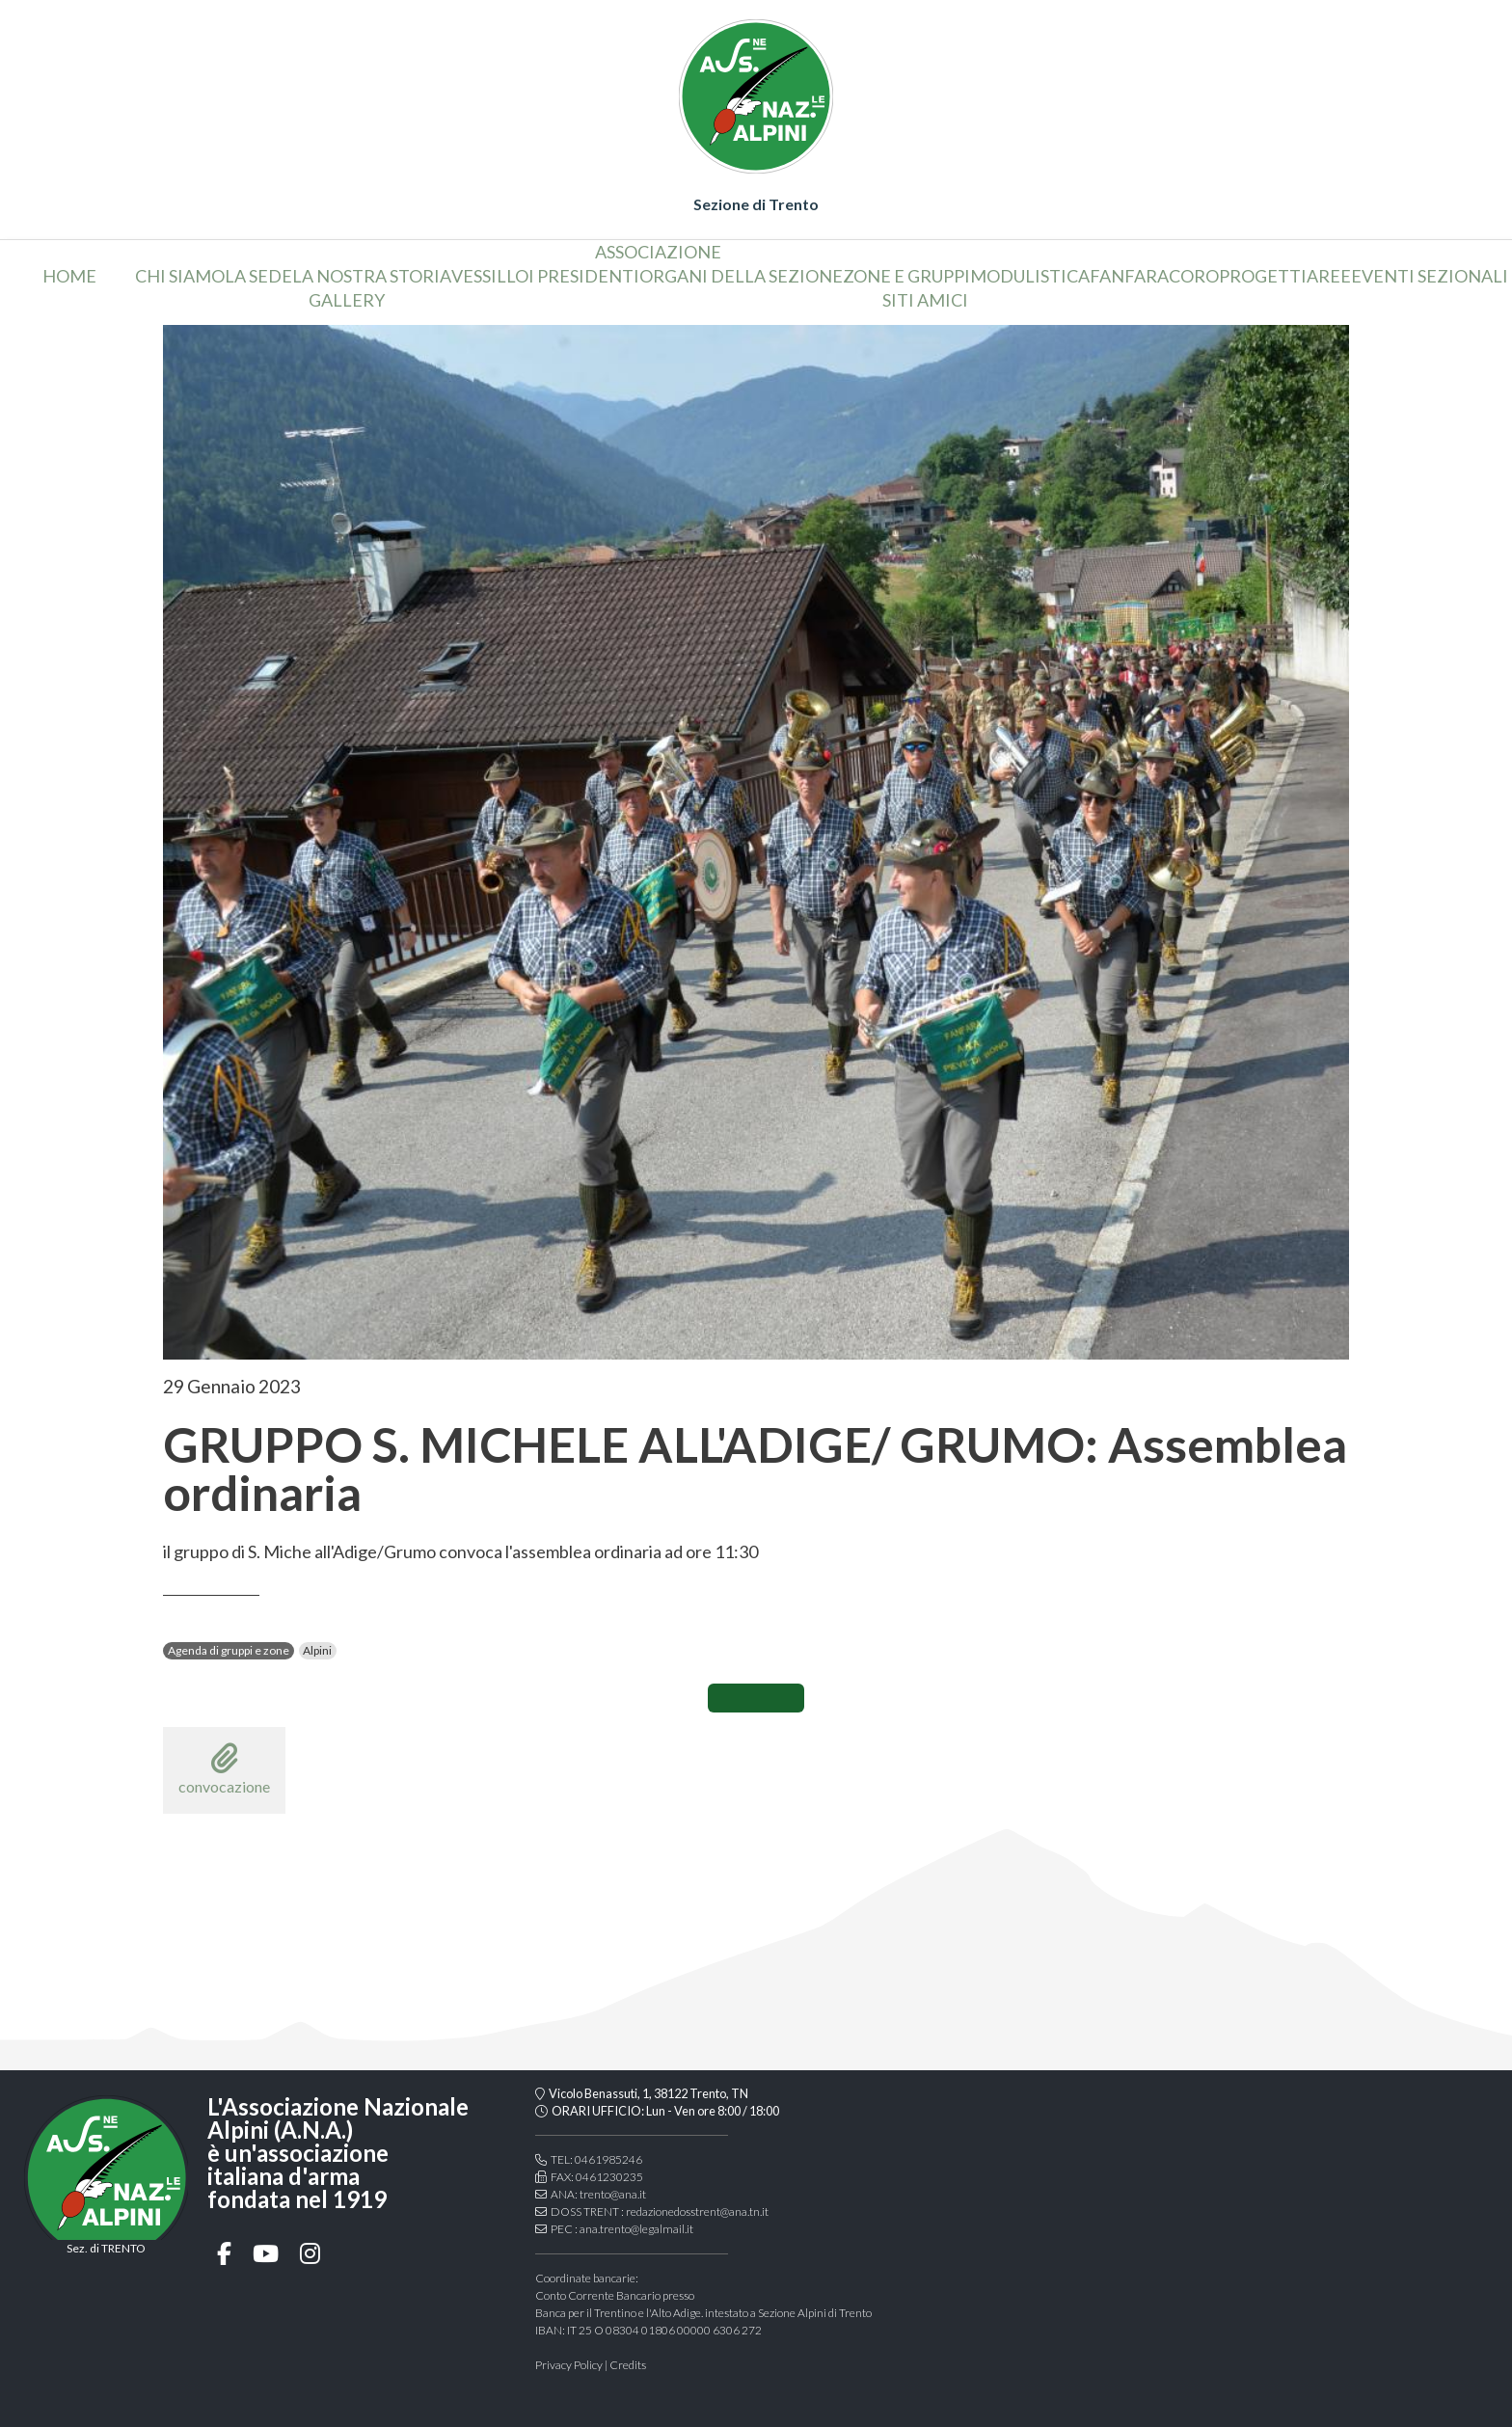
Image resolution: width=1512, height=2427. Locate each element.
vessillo (489, 275)
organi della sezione (741, 275)
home (69, 275)
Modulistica (1030, 275)
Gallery (347, 299)
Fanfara (1129, 275)
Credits (627, 2365)
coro (1194, 275)
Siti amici (925, 299)
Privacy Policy (569, 2365)
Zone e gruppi (906, 275)
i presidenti (583, 275)
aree (1329, 275)
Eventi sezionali (1429, 275)
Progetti (1263, 275)
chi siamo (180, 275)
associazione (658, 251)
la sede (258, 275)
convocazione (224, 1768)
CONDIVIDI (756, 1698)
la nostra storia (371, 275)
